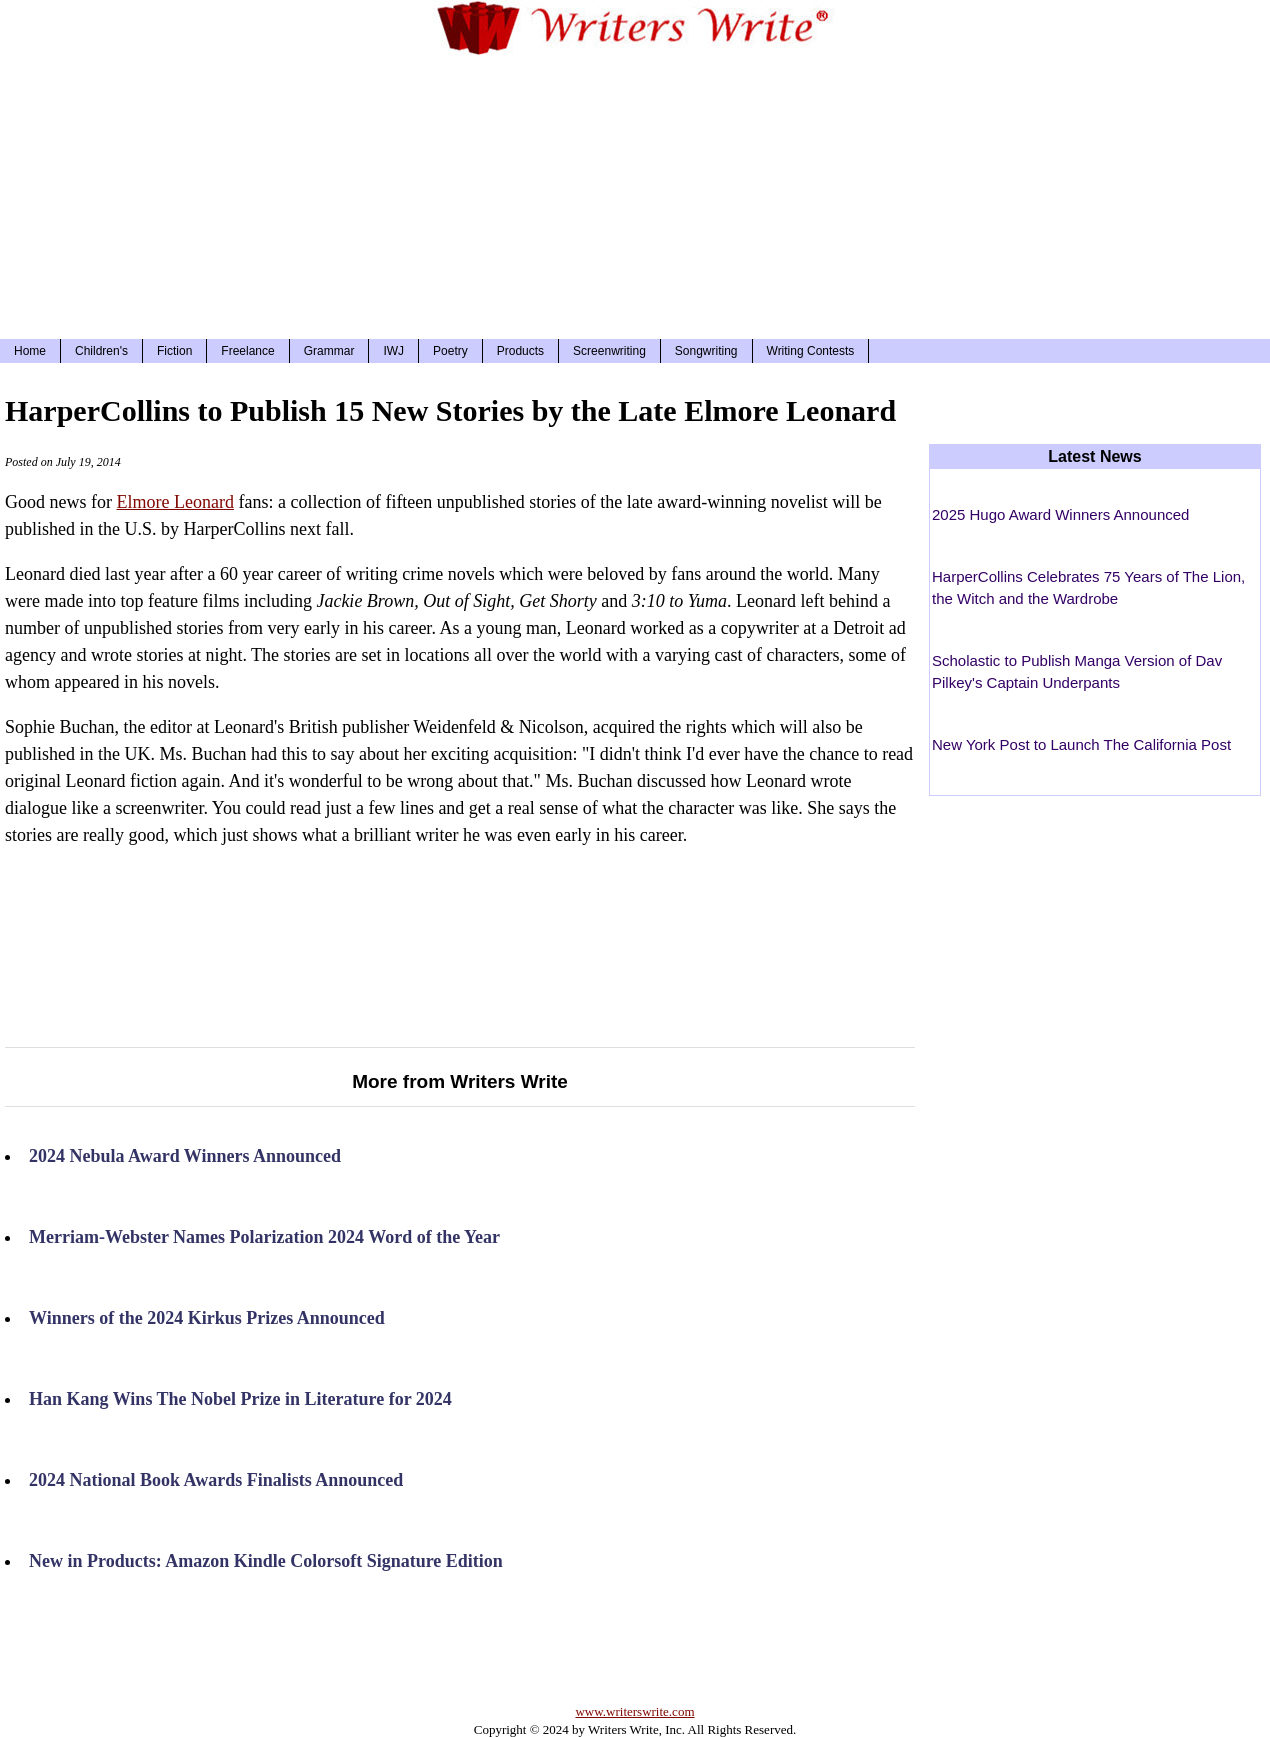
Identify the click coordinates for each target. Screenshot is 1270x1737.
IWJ (393, 351)
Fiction (174, 351)
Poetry (450, 351)
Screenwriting (609, 351)
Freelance (247, 351)
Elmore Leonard (174, 502)
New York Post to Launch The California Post (1081, 744)
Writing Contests (811, 351)
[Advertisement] (635, 194)
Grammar (329, 351)
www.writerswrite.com (634, 1711)
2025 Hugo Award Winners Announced (1060, 514)
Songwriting (706, 351)
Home (30, 351)
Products (520, 351)
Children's (101, 351)
